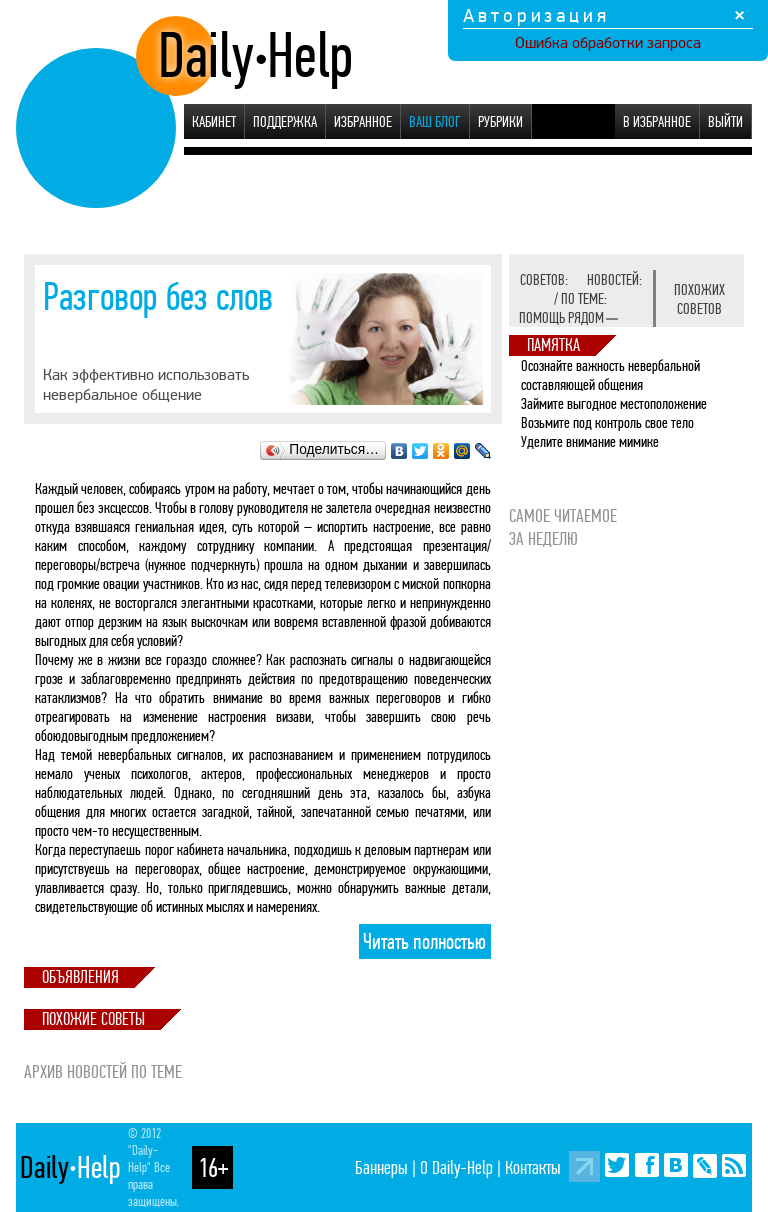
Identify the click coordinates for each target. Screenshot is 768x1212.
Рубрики (500, 121)
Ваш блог (435, 121)
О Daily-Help (456, 1167)
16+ (213, 1168)
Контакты (533, 1167)
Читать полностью (424, 942)
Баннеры (381, 1167)
